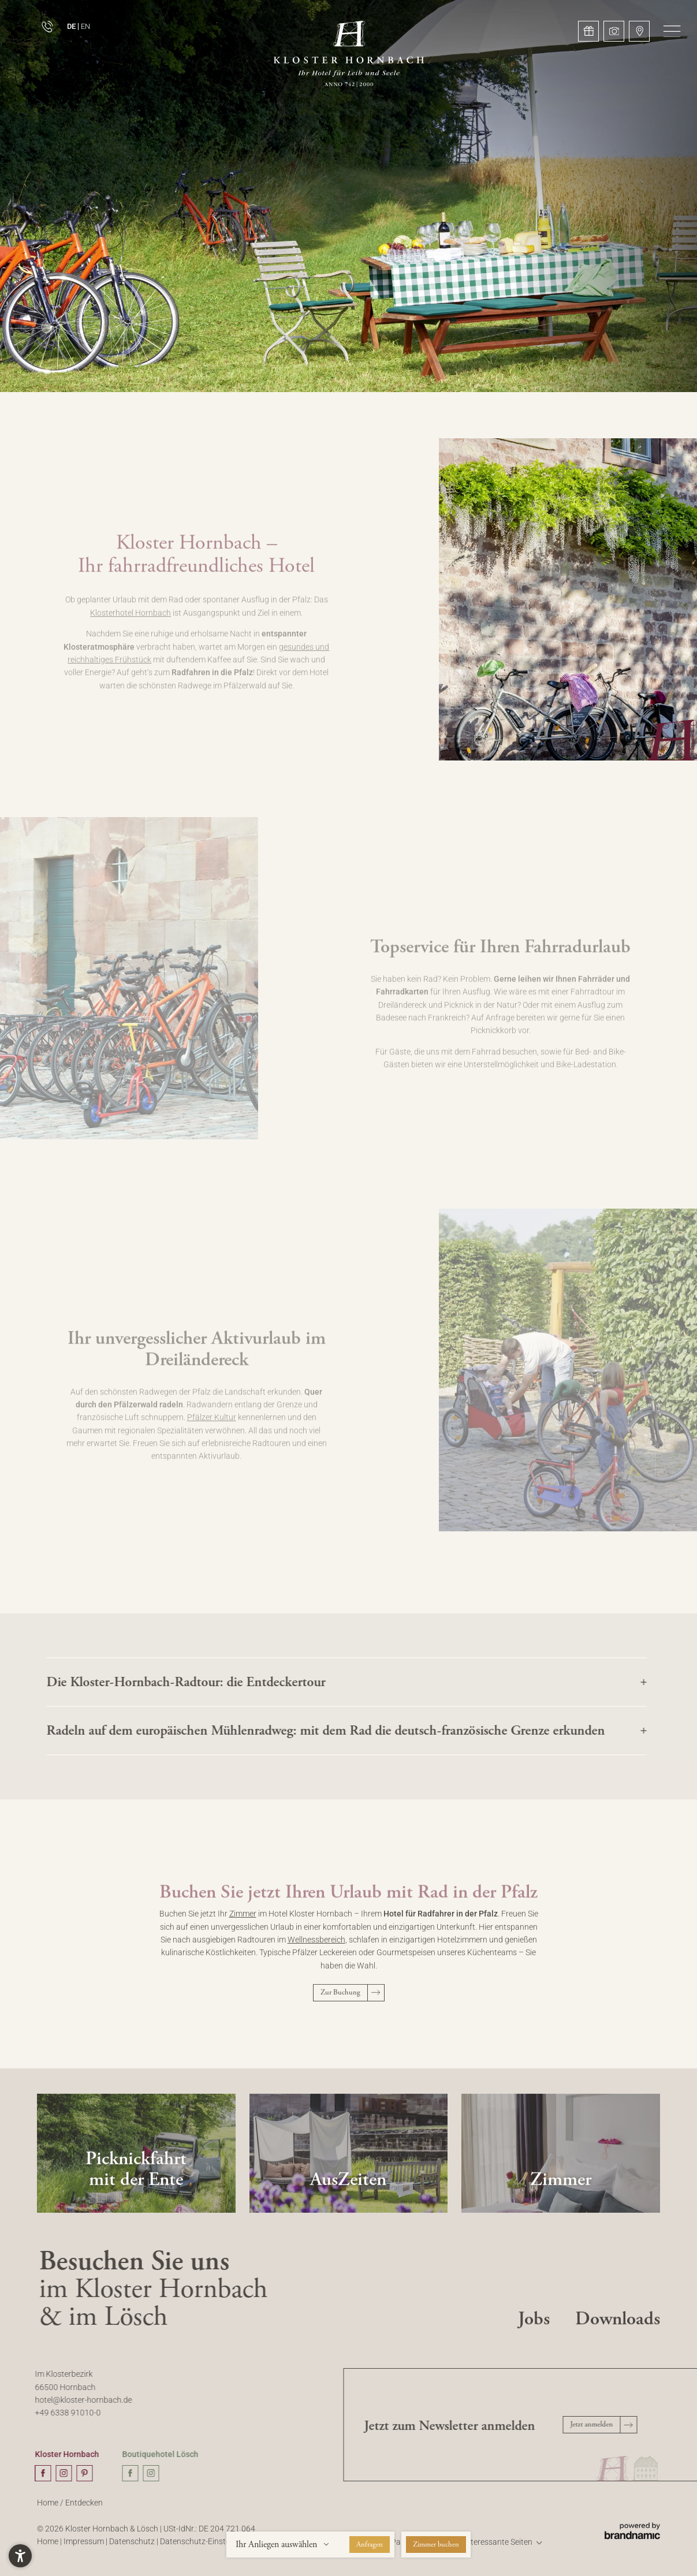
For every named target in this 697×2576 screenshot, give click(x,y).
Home (48, 2509)
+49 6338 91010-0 (62, 2413)
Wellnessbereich (316, 1946)
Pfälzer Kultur (211, 1426)
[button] (672, 31)
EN (85, 26)
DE (71, 26)
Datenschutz (132, 2547)
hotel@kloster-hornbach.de (77, 2400)
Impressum (85, 2547)
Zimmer (242, 1920)
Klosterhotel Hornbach (130, 622)
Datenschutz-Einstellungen (209, 2547)
